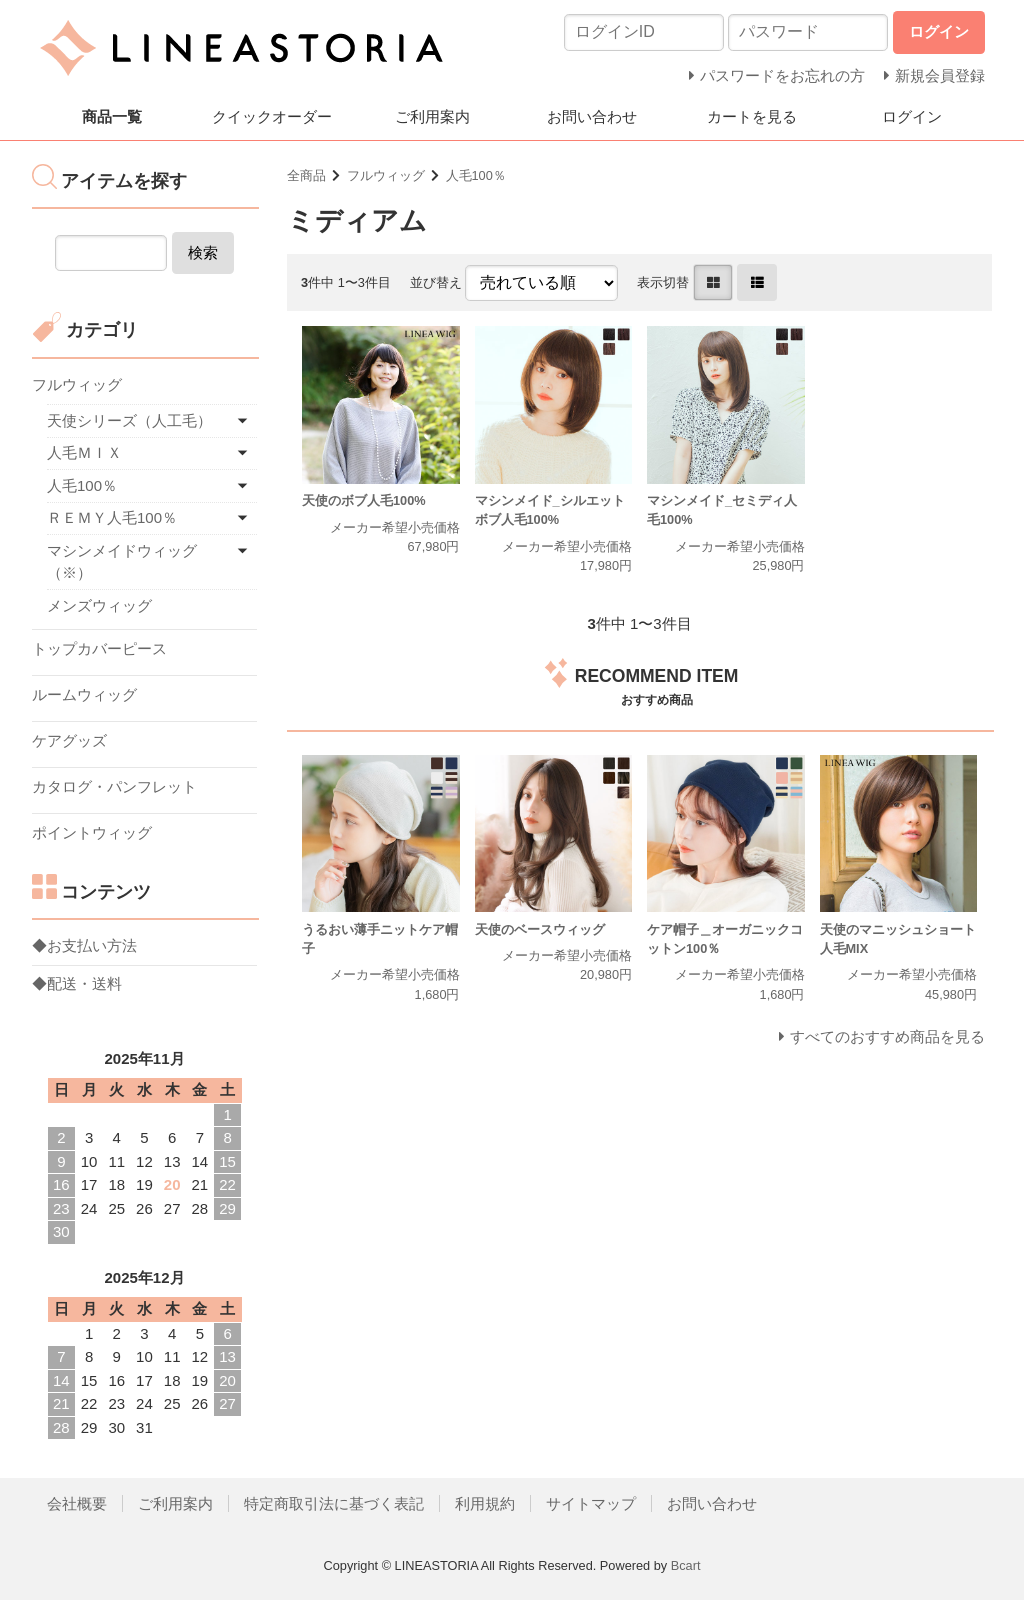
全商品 (306, 175)
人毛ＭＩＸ (84, 452)
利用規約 (485, 1503)
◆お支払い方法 (84, 945)
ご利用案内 (432, 116)
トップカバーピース (99, 648)
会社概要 (77, 1503)
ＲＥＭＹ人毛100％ (112, 517)
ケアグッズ (69, 740)
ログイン (912, 116)
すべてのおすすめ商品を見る (887, 1036)
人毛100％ (476, 175)
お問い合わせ (592, 116)
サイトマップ (591, 1503)
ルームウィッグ (84, 694)
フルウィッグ (386, 175)
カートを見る (752, 116)
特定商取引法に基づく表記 (334, 1503)
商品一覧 (112, 116)
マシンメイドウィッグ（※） (122, 562)
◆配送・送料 (77, 983)
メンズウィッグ (99, 605)
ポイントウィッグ (92, 832)
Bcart (686, 1565)
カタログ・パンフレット (114, 786)
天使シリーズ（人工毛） (129, 420)
